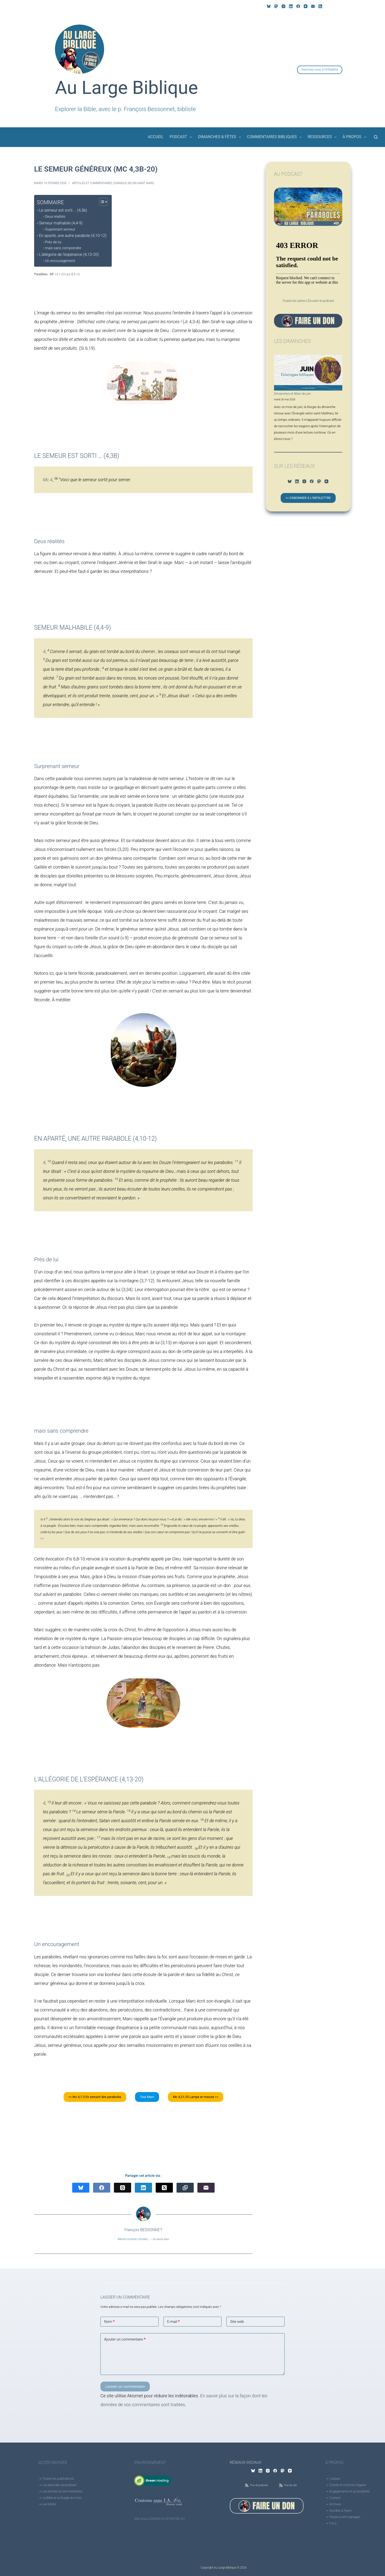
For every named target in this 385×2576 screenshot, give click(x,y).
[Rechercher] (376, 137)
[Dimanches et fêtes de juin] (308, 373)
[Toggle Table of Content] (101, 202)
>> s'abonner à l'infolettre (308, 498)
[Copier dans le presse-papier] (185, 2188)
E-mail (173, 2321)
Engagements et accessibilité (349, 2491)
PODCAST (182, 137)
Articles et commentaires (92, 183)
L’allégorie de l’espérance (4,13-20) (69, 254)
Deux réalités (55, 216)
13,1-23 (59, 274)
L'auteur (334, 2478)
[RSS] (320, 6)
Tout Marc (147, 2097)
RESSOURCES (323, 137)
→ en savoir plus (159, 2239)
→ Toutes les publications (56, 2478)
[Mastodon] (276, 6)
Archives (335, 2504)
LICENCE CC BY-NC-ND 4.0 (166, 2518)
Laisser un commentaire (125, 2386)
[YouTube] (305, 6)
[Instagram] (283, 6)
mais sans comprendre (63, 248)
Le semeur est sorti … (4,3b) (63, 210)
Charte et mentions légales (347, 2485)
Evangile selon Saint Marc (133, 183)
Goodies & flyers (340, 2510)
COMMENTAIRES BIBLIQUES (275, 137)
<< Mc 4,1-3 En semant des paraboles (95, 2097)
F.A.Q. (333, 2523)
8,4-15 (75, 274)
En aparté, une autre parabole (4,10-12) (73, 235)
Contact (334, 2498)
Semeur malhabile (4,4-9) (60, 223)
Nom (109, 2321)
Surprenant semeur (60, 229)
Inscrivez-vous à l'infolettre (319, 69)
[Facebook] (298, 6)
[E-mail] (313, 6)
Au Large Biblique (126, 87)
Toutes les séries (294, 301)
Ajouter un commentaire (125, 2339)
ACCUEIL (156, 136)
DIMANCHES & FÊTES (220, 137)
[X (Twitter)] (164, 2188)
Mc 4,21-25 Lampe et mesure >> (195, 2097)
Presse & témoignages (344, 2517)
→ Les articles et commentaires (60, 2491)
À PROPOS (355, 137)
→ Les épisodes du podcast (58, 2485)
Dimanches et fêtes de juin (292, 393)
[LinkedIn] (291, 6)
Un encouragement (60, 261)
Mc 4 (47, 479)
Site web (237, 2321)
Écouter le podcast (321, 301)
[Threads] (122, 2188)
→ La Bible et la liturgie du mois (60, 2498)
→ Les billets (47, 2504)
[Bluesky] (269, 6)
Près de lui (53, 242)
